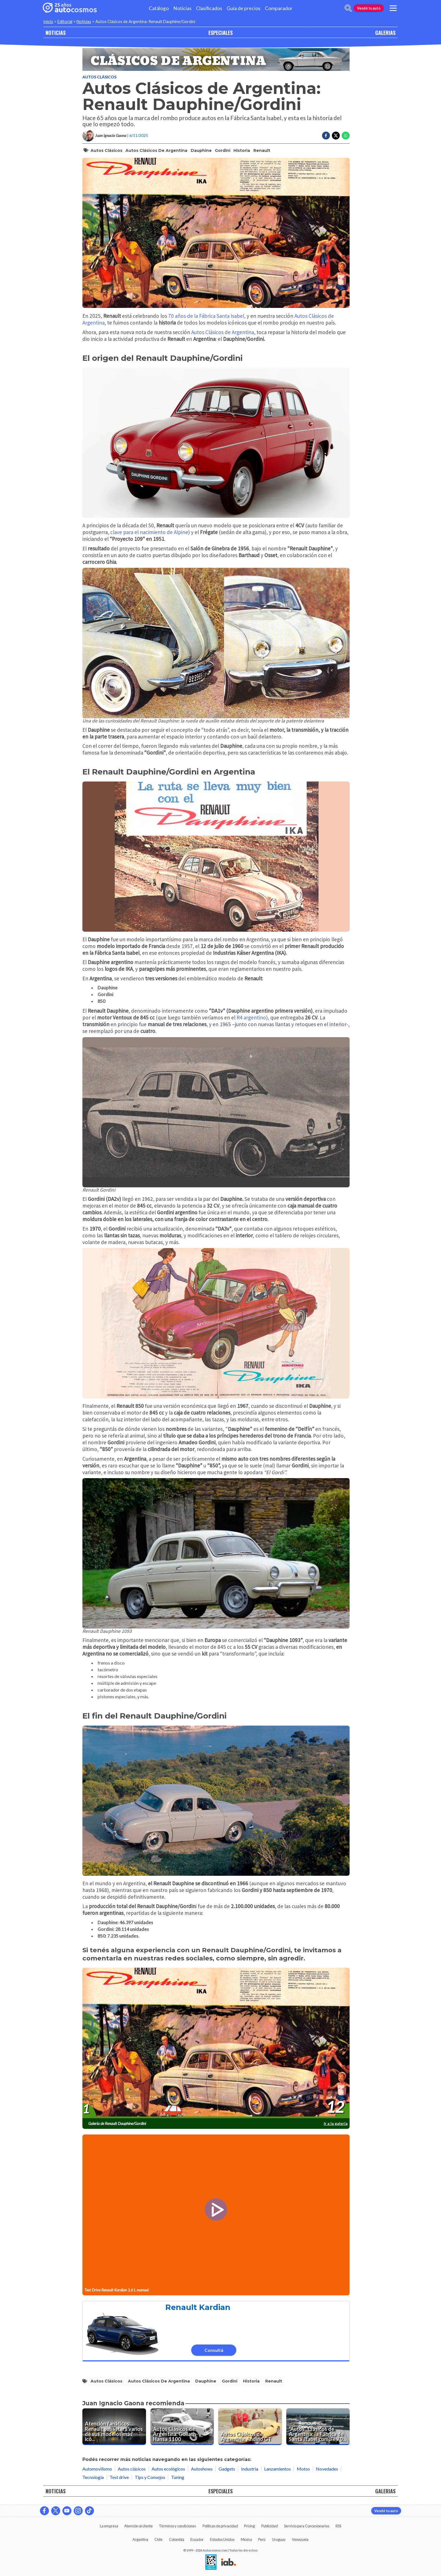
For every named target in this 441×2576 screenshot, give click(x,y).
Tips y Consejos (150, 2477)
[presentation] (216, 2043)
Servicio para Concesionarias (306, 2526)
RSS (338, 2526)
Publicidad (269, 2526)
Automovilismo (97, 2468)
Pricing (249, 2526)
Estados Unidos (222, 2539)
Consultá (213, 2350)
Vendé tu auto (369, 8)
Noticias (182, 8)
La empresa (109, 2526)
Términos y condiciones (177, 2526)
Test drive (119, 2477)
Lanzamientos (277, 2468)
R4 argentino (251, 1017)
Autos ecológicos (168, 2468)
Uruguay (279, 2539)
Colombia (176, 2539)
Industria (249, 2468)
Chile (158, 2539)
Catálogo (159, 8)
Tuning (177, 2477)
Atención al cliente (138, 2526)
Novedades (327, 2468)
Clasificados (209, 8)
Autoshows (202, 2468)
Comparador (278, 8)
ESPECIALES (220, 32)
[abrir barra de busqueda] (348, 8)
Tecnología (93, 2477)
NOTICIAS (56, 32)
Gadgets (227, 2468)
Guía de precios (243, 8)
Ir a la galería (336, 2123)
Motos (303, 2468)
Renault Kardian (197, 2307)
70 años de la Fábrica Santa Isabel (205, 315)
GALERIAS (385, 32)
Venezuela (300, 2539)
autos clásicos (106, 150)
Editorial (64, 21)
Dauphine (201, 150)
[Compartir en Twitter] (336, 135)
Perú (262, 2539)
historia (241, 150)
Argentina (140, 2539)
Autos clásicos (99, 77)
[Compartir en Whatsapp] (346, 135)
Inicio (48, 21)
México (246, 2539)
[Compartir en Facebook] (326, 135)
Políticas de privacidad (220, 2526)
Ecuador (197, 2539)
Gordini (222, 150)
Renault (261, 150)
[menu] (393, 8)
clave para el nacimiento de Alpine (149, 532)
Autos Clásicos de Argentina (156, 150)
